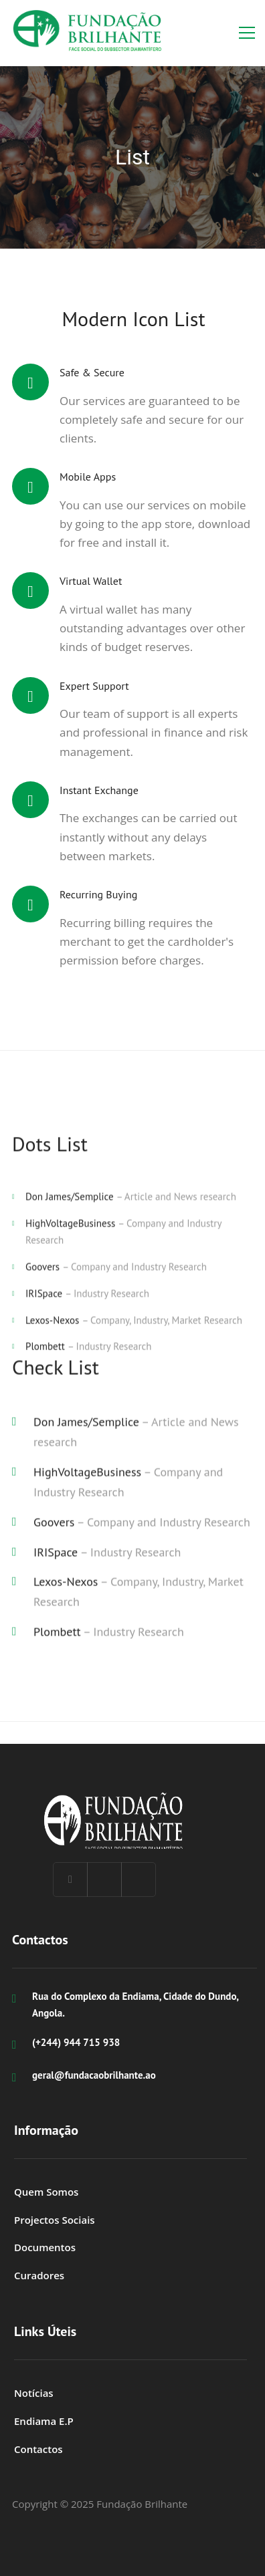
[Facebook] (70, 1879)
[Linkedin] (104, 1879)
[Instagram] (138, 1879)
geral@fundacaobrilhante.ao (94, 2075)
